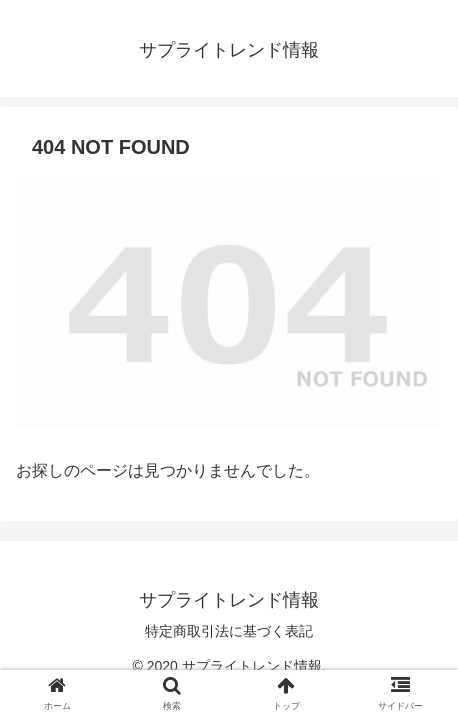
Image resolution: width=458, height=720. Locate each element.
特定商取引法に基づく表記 (229, 631)
